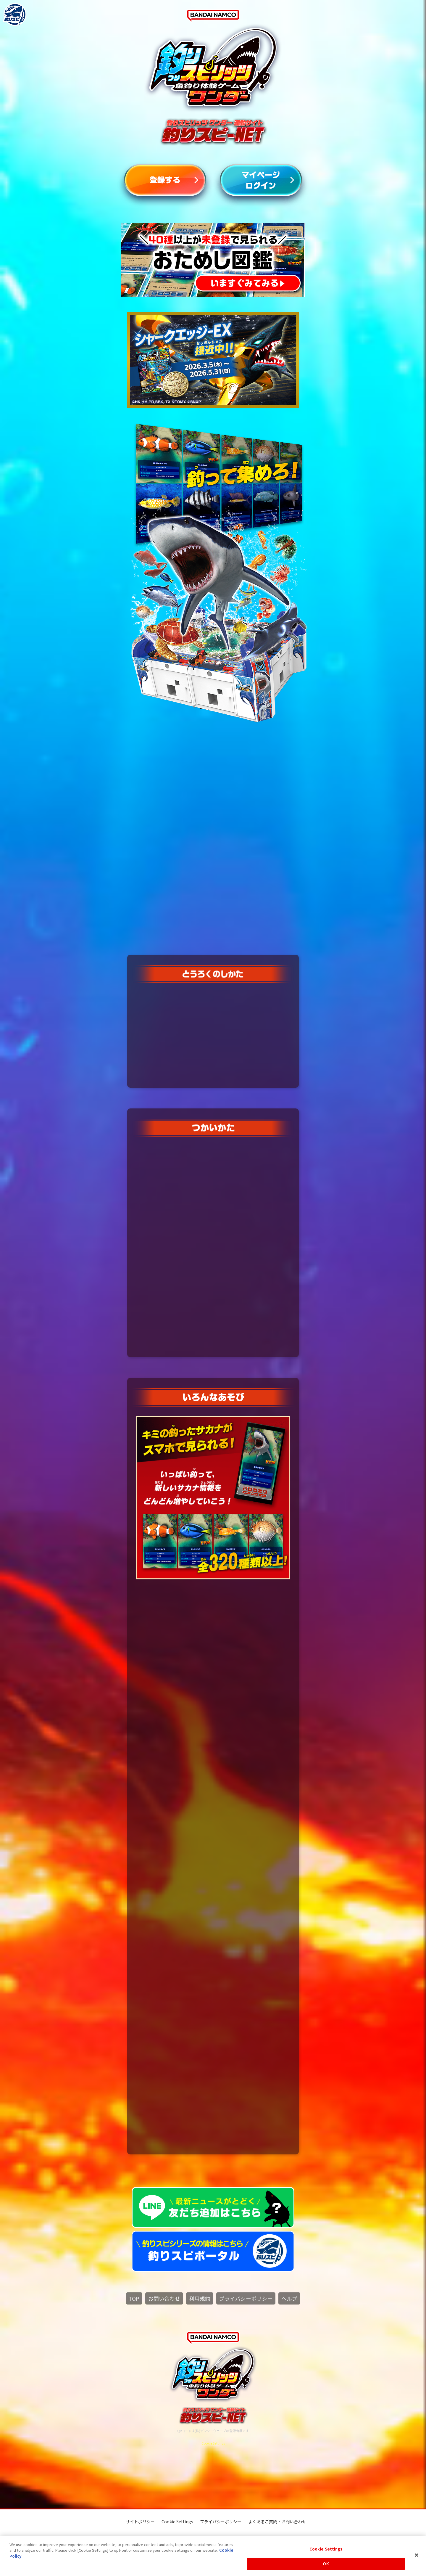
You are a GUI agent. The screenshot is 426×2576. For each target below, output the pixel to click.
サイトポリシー (140, 2522)
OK (326, 2564)
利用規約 (199, 2298)
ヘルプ (289, 2298)
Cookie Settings (213, 2443)
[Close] (416, 2554)
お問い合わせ (164, 2298)
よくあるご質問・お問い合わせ (277, 2522)
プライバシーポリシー (245, 2298)
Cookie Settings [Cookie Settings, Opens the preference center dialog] (326, 2549)
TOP (134, 2298)
